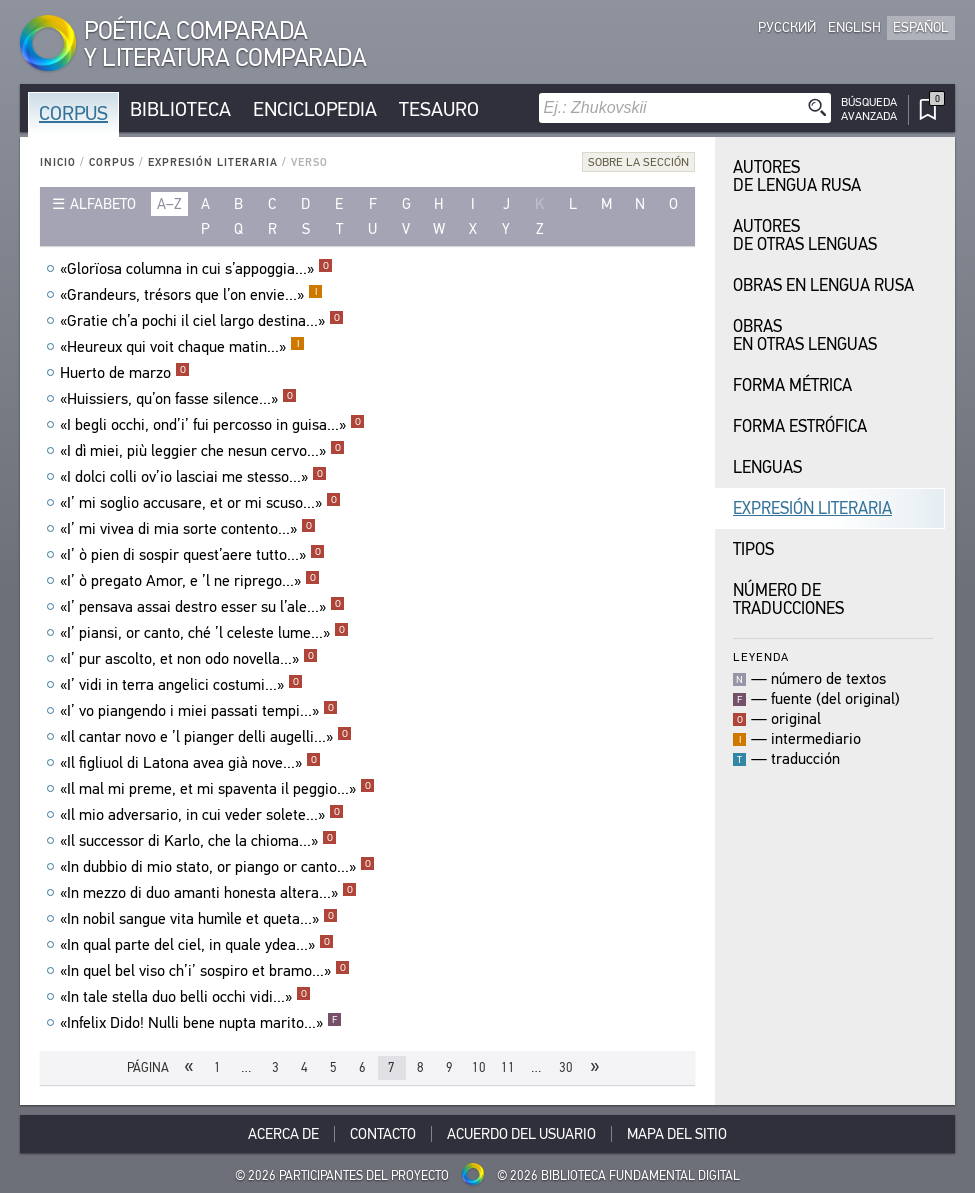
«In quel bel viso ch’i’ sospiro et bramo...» (205, 971)
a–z (169, 204)
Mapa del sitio (677, 1134)
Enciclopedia (315, 109)
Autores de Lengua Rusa (797, 176)
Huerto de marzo (125, 373)
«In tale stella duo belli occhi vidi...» (185, 997)
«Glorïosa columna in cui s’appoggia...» (196, 269)
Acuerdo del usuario (521, 1134)
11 (508, 1067)
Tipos (753, 549)
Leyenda (761, 656)
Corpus (73, 113)
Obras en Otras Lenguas (805, 335)
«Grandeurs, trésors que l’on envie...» (191, 295)
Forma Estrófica (800, 426)
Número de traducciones (788, 599)
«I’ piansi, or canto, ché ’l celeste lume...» (204, 633)
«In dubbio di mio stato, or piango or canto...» (217, 867)
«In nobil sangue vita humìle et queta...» (199, 919)
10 (479, 1067)
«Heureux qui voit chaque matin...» (182, 347)
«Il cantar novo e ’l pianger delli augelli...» (206, 737)
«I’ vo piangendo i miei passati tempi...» (199, 711)
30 (566, 1067)
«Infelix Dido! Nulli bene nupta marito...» (201, 1023)
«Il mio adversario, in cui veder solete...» (202, 815)
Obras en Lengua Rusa (823, 285)
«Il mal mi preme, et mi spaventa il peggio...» (217, 789)
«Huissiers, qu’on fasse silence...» (178, 399)
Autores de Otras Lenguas (805, 235)
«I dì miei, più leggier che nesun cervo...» (202, 451)
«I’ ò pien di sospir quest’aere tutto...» (192, 555)
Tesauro (439, 109)
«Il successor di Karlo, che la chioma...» (198, 841)
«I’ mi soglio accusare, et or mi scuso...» (200, 503)
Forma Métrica (792, 385)
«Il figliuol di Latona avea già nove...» (190, 763)
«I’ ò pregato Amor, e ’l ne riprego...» (190, 581)
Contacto (383, 1134)
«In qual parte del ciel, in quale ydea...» (197, 945)
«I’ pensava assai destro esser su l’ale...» (202, 607)
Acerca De (283, 1134)
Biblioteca (180, 109)
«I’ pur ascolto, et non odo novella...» (189, 659)
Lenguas (767, 467)
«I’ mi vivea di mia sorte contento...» (188, 529)
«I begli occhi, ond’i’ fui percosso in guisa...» (212, 425)
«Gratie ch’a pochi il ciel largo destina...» (202, 321)
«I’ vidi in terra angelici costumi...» (181, 685)
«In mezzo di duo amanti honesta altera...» (208, 893)
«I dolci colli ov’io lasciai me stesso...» (193, 477)
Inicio (58, 162)
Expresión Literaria (213, 162)
